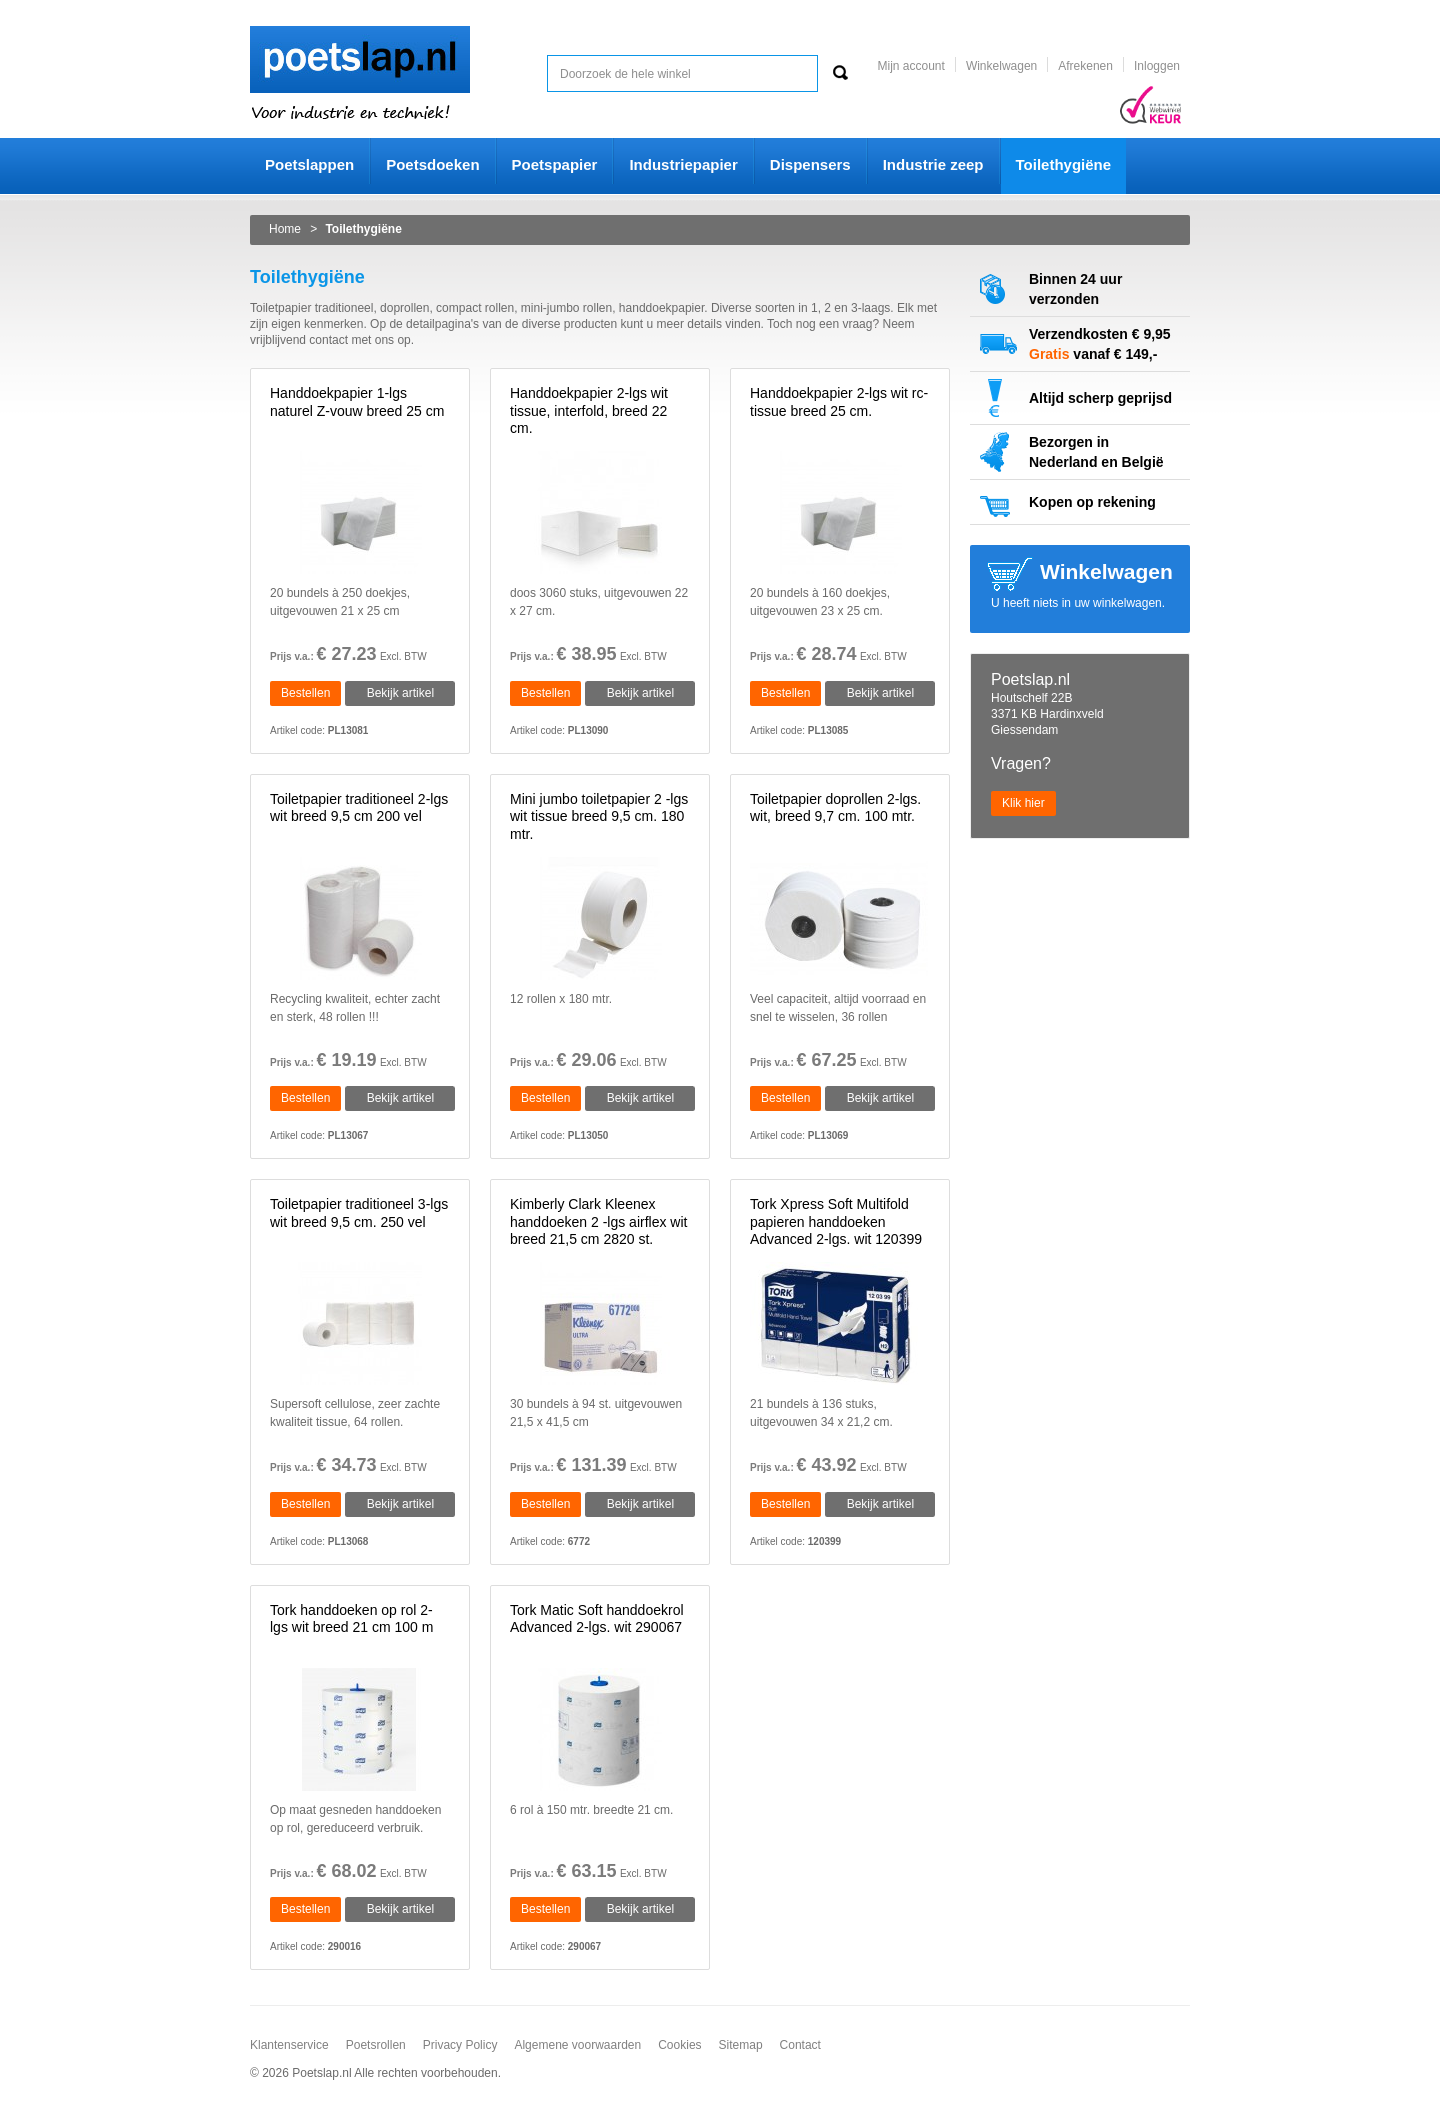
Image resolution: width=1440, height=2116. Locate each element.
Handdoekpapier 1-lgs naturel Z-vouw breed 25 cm (357, 402)
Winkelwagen (1001, 66)
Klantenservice (289, 2045)
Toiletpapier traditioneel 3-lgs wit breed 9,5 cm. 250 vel (359, 1213)
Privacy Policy (460, 2045)
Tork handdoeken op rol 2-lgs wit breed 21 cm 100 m (351, 1619)
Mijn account (911, 66)
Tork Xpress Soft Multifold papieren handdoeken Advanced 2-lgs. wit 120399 (836, 1221)
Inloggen (1157, 66)
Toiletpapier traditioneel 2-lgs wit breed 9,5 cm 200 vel (359, 808)
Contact (800, 2045)
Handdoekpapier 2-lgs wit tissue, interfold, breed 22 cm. (589, 410)
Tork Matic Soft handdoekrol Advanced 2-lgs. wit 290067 (597, 1619)
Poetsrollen (376, 2045)
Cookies (679, 2045)
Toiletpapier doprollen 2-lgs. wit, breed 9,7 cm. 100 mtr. (835, 808)
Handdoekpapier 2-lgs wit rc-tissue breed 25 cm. (839, 402)
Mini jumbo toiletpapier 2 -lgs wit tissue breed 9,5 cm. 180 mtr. (599, 816)
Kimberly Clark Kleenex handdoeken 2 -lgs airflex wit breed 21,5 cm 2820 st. (598, 1221)
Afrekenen (1085, 66)
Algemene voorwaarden (577, 2045)
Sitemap (741, 2045)
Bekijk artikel (400, 693)
